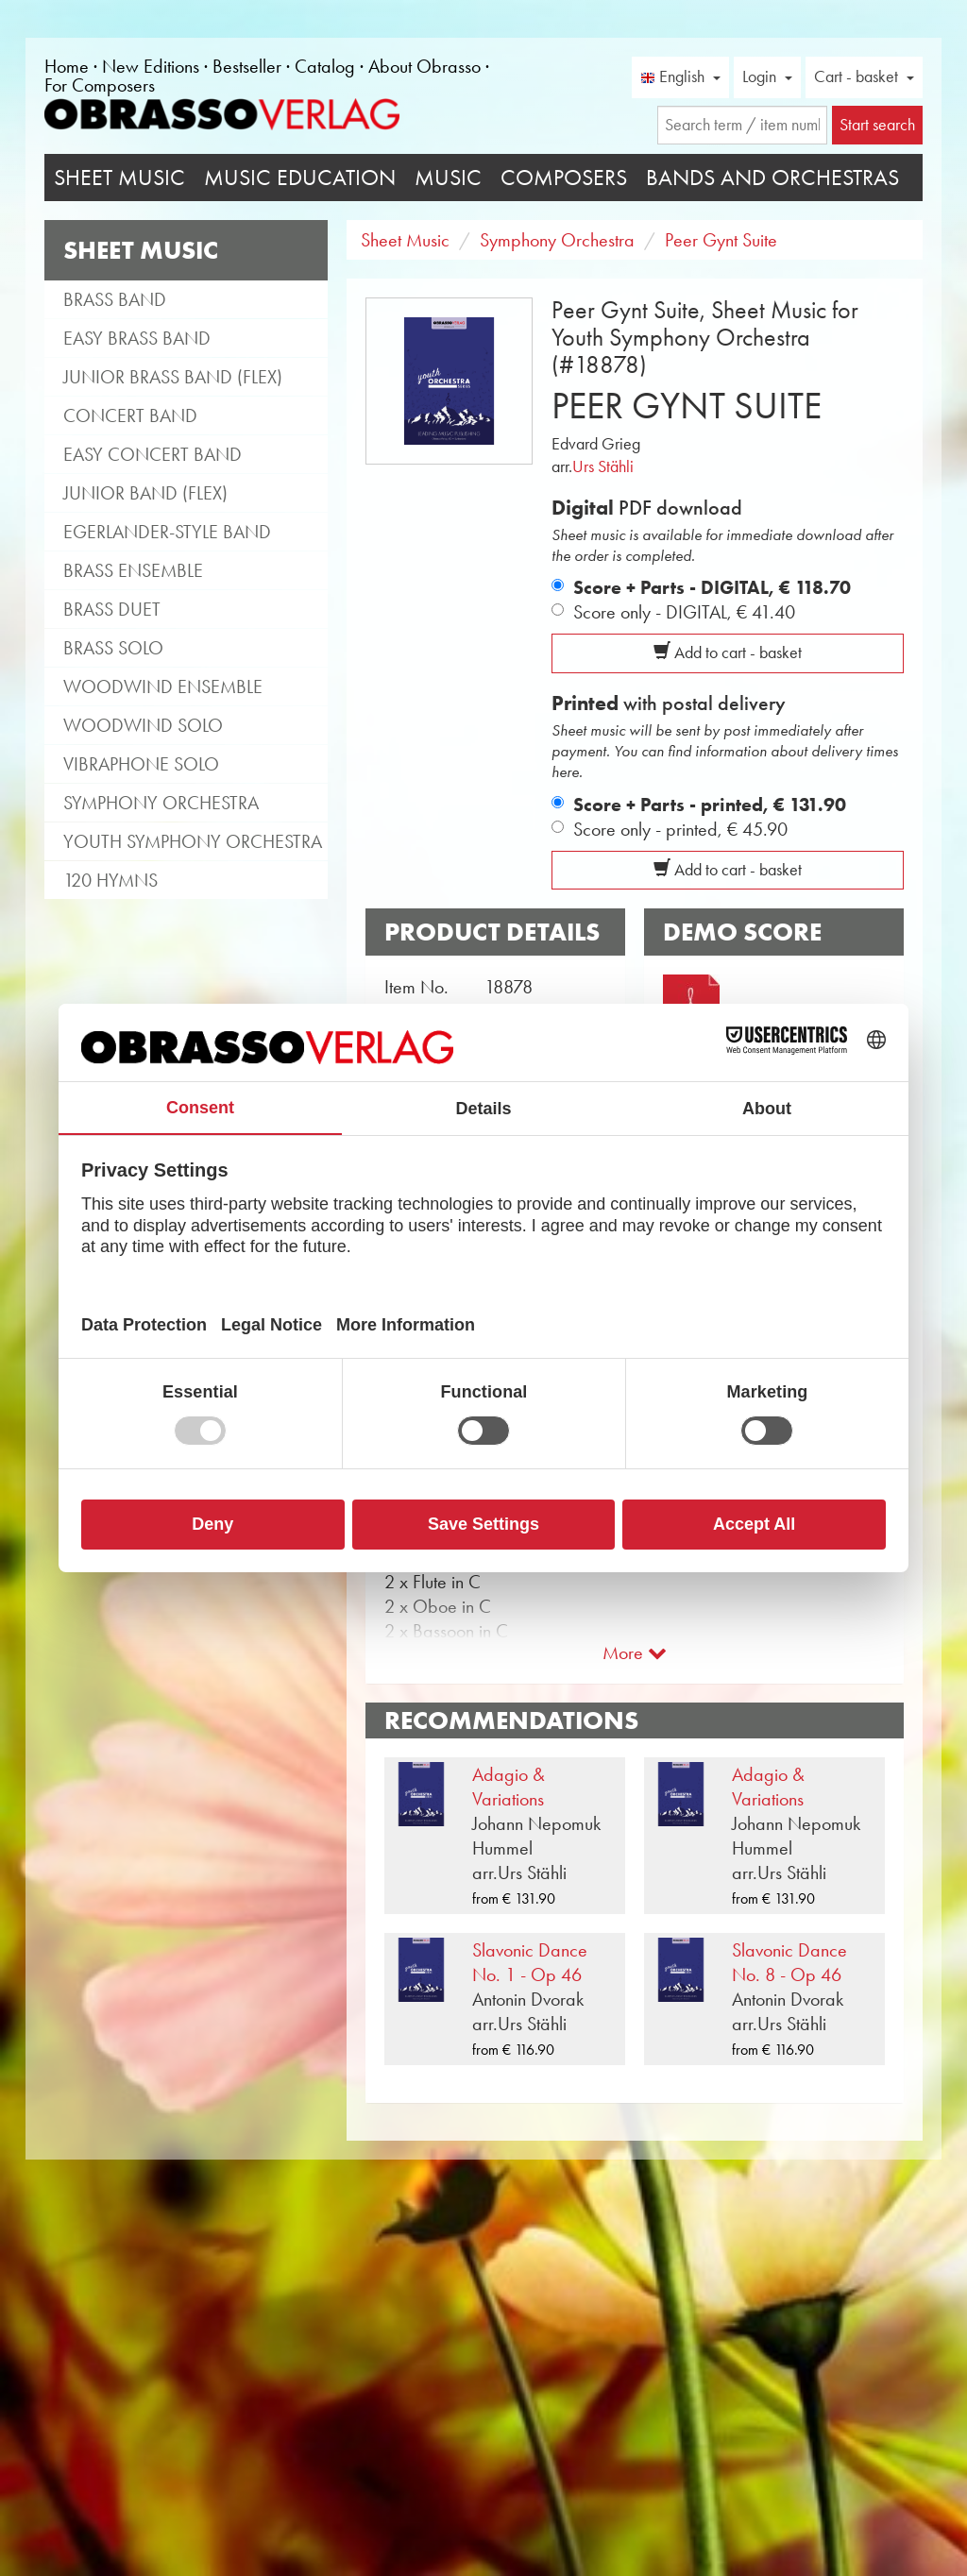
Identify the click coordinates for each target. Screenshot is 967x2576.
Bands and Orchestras (772, 177)
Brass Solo (113, 647)
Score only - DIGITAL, (684, 612)
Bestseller (246, 66)
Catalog (325, 66)
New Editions (150, 66)
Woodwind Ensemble (163, 686)
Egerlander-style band (167, 531)
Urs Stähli (603, 466)
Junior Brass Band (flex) (172, 376)
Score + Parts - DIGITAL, (712, 587)
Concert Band (130, 415)
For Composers (99, 85)
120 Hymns (110, 880)
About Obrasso (424, 66)
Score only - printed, (680, 829)
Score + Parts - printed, (709, 804)
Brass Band (114, 299)
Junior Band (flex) (145, 493)
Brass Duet (112, 609)
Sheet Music (119, 177)
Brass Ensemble (133, 570)
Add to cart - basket (727, 652)
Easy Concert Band (152, 454)
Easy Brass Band (137, 338)
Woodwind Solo (143, 725)
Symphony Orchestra (161, 802)
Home (66, 66)
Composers (563, 177)
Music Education (300, 177)
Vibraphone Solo (141, 764)
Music (448, 177)
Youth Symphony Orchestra (192, 841)
